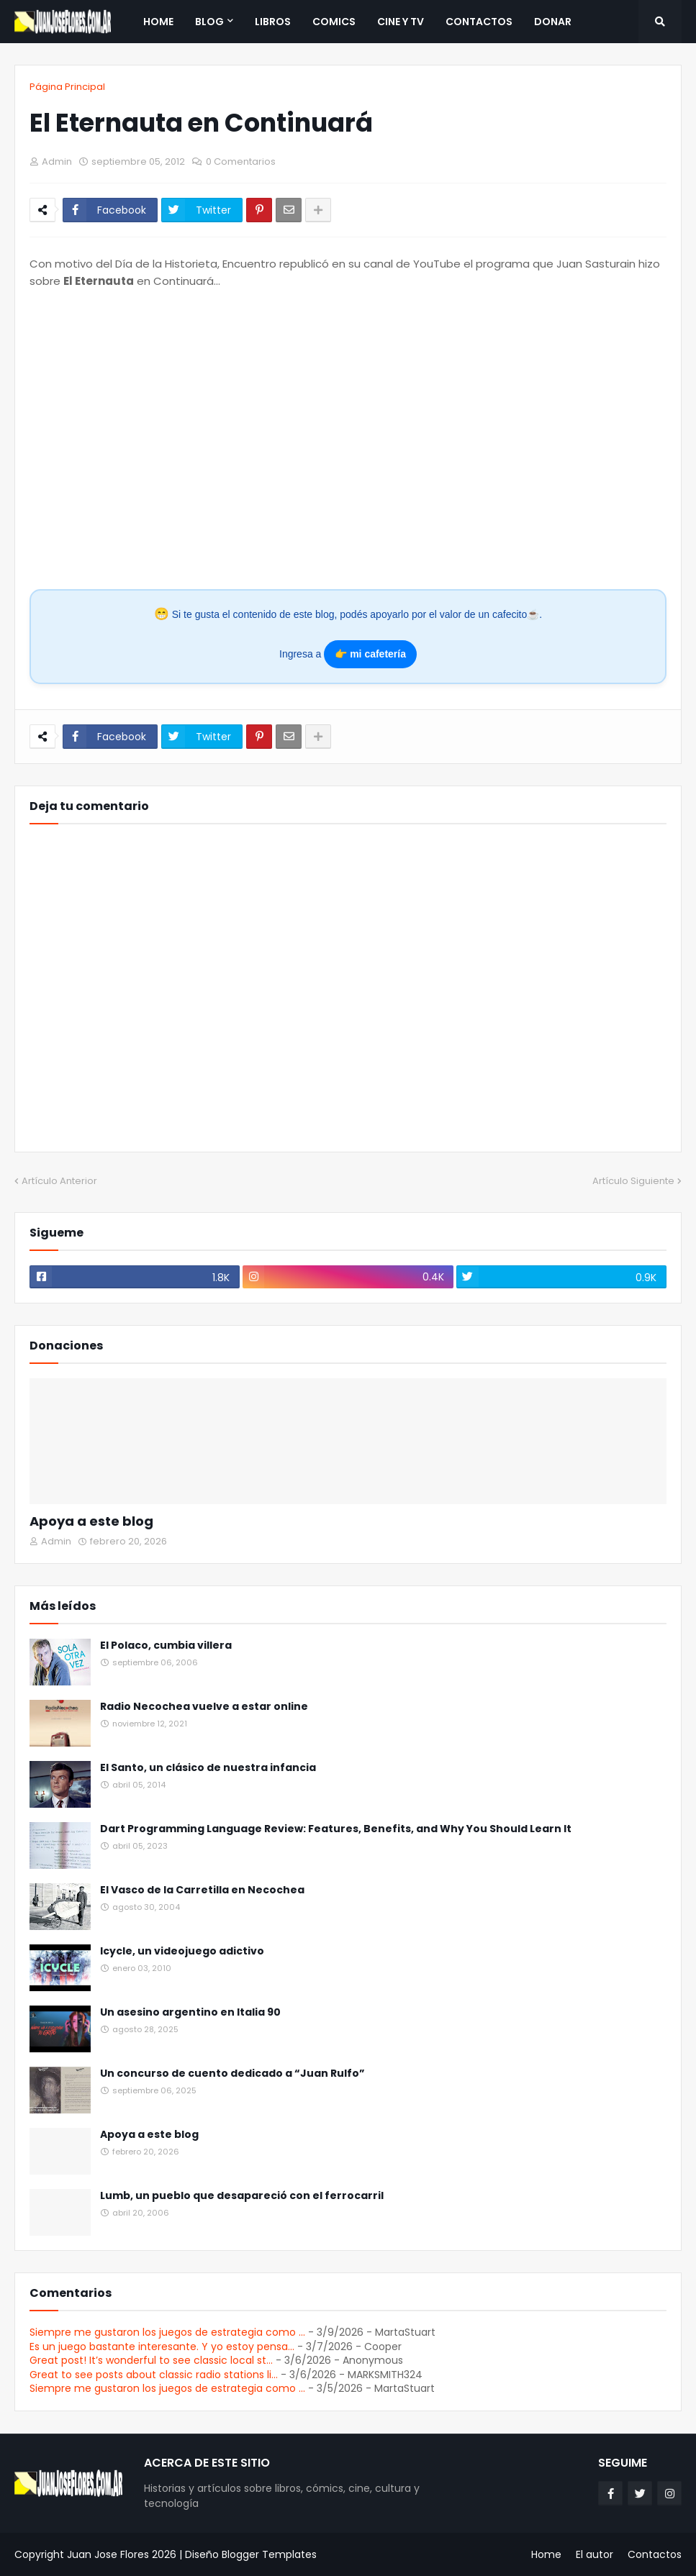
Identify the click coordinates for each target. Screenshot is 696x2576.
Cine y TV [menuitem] (400, 21)
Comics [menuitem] (334, 21)
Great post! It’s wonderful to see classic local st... (151, 2360)
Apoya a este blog (91, 1521)
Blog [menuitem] (209, 21)
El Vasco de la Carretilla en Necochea (202, 1890)
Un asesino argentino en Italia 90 (190, 2012)
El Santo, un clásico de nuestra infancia (208, 1768)
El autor (594, 2554)
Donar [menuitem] (552, 21)
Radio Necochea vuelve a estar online (204, 1706)
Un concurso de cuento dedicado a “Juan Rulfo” (232, 2073)
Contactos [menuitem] (479, 21)
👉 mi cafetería (370, 654)
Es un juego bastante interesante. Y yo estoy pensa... (162, 2346)
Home (546, 2554)
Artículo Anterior (59, 1181)
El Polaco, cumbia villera (166, 1645)
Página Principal (67, 87)
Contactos (655, 2554)
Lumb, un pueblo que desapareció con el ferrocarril (242, 2196)
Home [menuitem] (158, 21)
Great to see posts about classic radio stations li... (154, 2374)
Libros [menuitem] (273, 21)
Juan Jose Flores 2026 (121, 2554)
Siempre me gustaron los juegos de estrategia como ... (167, 2332)
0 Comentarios (241, 161)
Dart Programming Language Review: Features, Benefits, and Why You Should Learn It (335, 1829)
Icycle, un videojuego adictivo (182, 1951)
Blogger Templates (269, 2554)
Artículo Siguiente (633, 1181)
